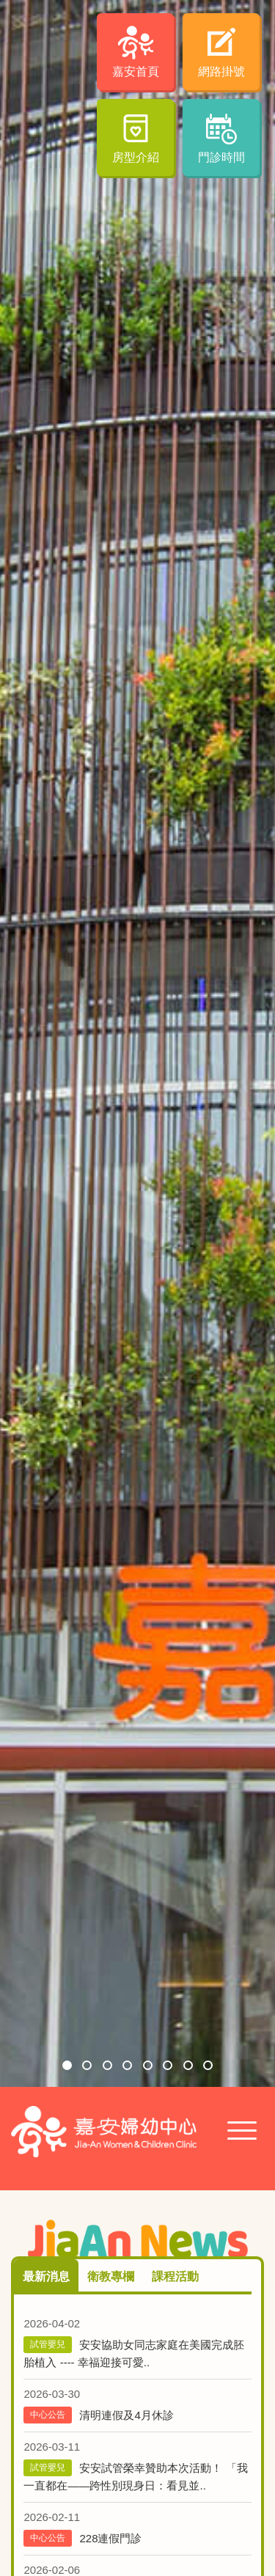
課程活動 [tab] (175, 2276)
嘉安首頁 (135, 71)
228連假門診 (110, 2538)
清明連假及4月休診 (126, 2415)
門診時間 (221, 157)
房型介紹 (135, 157)
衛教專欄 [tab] (110, 2276)
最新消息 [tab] (46, 2276)
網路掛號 (221, 71)
